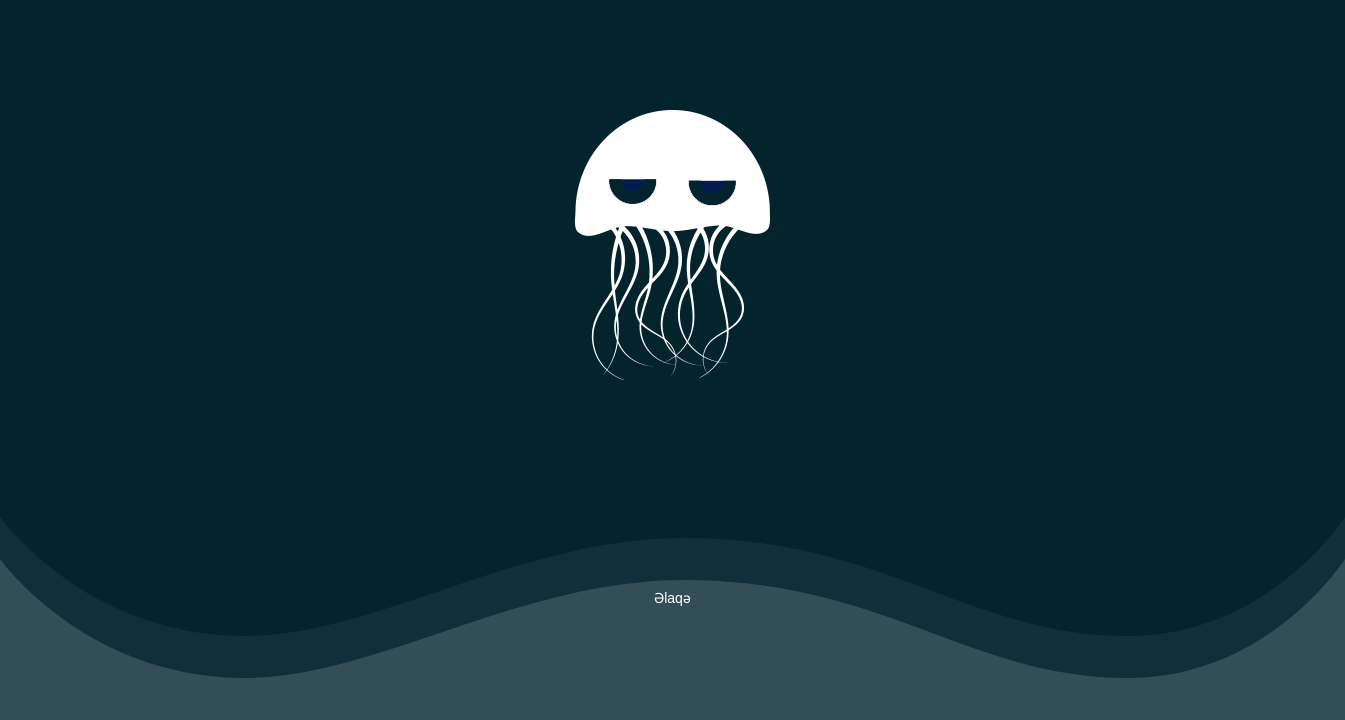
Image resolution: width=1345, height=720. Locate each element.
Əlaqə (672, 598)
